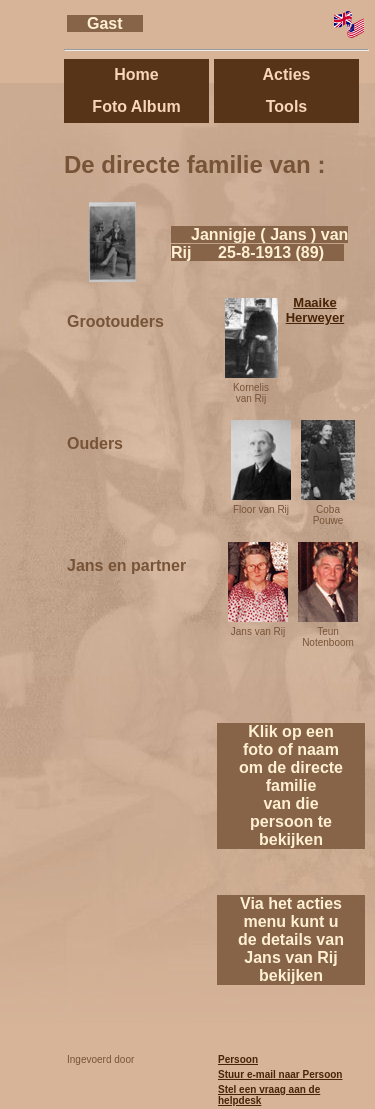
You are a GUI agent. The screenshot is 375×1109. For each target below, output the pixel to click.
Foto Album (136, 106)
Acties (286, 74)
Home (136, 74)
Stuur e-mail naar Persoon (280, 1074)
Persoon (238, 1059)
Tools (286, 106)
